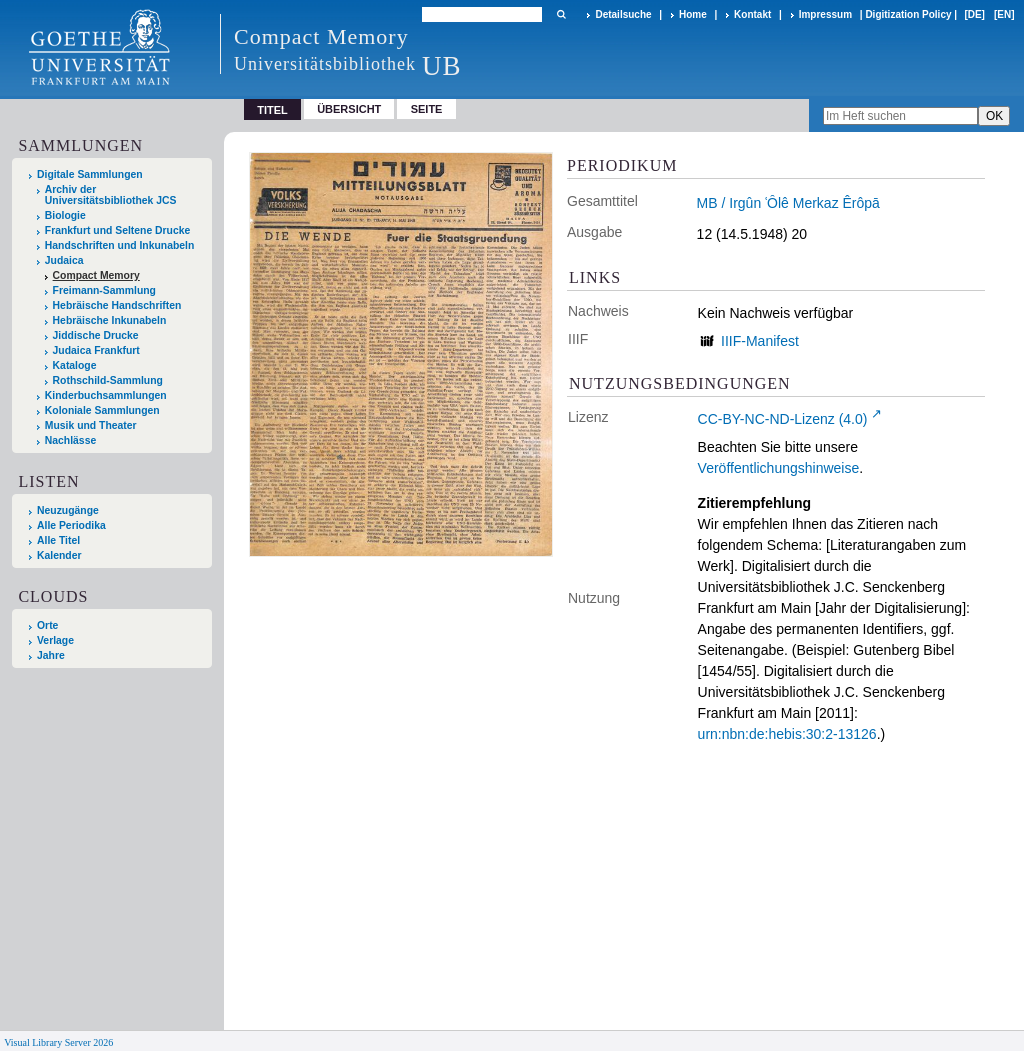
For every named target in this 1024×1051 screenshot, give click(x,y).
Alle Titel (58, 540)
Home (693, 14)
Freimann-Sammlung (104, 290)
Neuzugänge (68, 510)
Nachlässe (70, 440)
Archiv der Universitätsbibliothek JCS (111, 195)
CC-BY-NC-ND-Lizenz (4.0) (783, 419)
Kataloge (75, 365)
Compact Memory (96, 275)
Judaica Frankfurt (96, 350)
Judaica (64, 260)
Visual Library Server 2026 (58, 1042)
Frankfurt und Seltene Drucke (118, 230)
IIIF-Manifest (760, 341)
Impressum (825, 14)
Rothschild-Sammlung (108, 380)
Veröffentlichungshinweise (779, 468)
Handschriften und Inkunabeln (120, 245)
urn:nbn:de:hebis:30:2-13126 (787, 734)
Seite (427, 109)
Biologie (65, 215)
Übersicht (349, 109)
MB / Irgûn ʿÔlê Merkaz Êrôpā (788, 203)
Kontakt (752, 14)
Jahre (51, 655)
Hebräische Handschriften (117, 305)
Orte (47, 625)
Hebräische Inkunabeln (110, 320)
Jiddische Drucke (96, 335)
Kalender (59, 555)
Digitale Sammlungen (90, 174)
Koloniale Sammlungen (102, 410)
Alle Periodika (71, 525)
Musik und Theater (91, 425)
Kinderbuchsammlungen (106, 395)
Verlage (55, 640)
